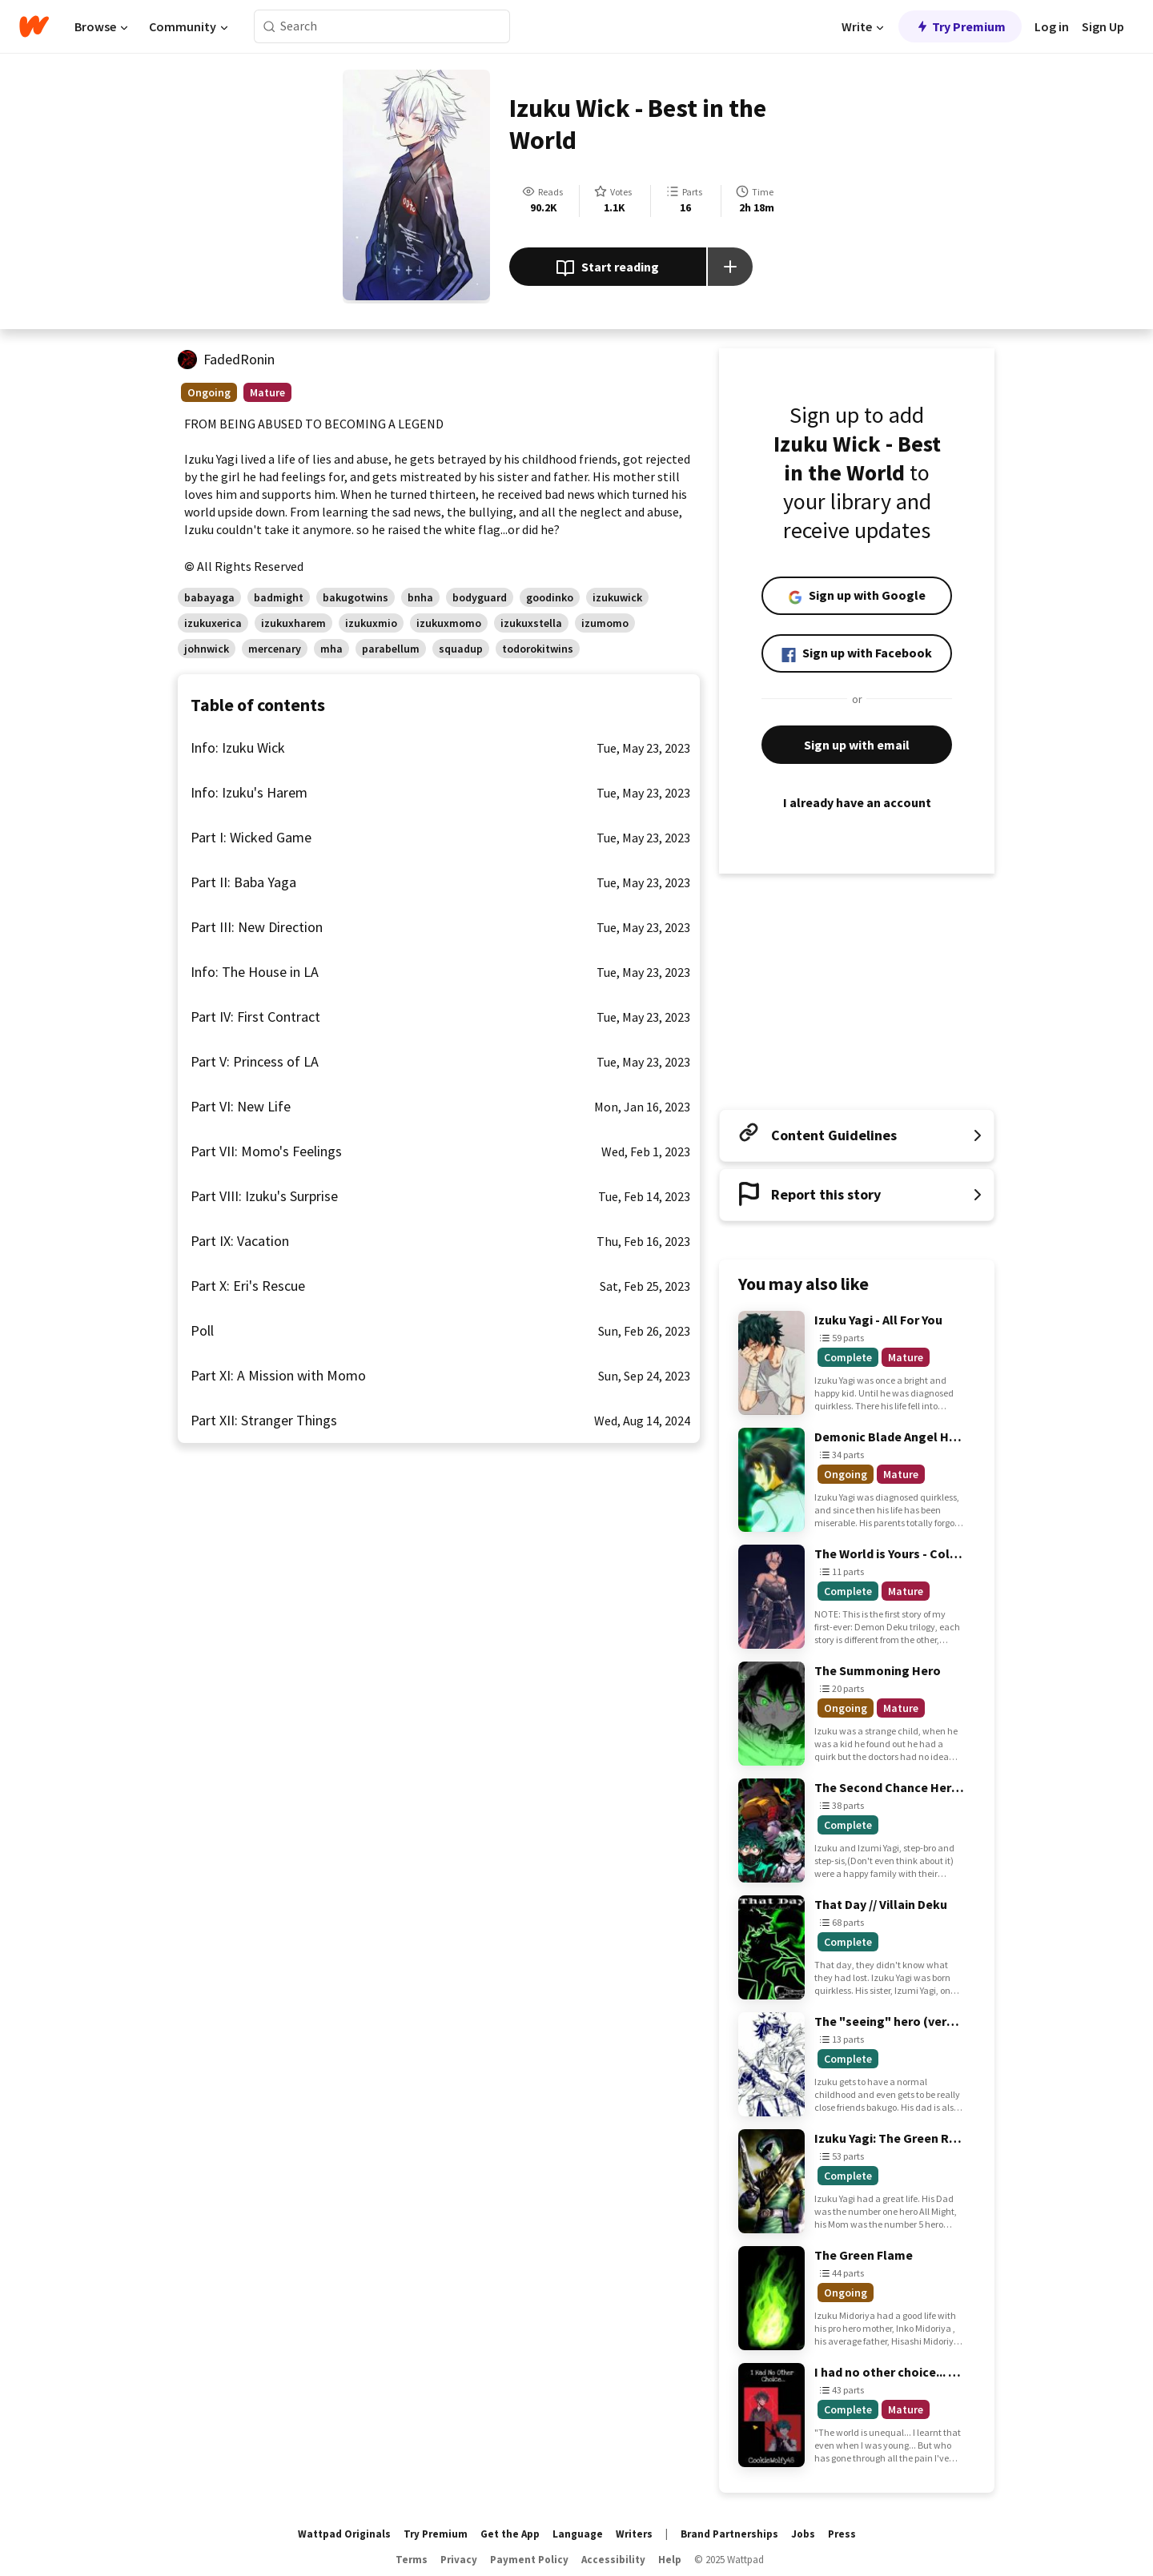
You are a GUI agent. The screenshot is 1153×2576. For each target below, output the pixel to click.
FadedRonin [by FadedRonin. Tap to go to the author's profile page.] (239, 359)
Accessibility (613, 2559)
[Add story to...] (730, 266)
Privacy (458, 2559)
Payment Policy (529, 2559)
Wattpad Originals (344, 2534)
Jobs (803, 2534)
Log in (1051, 26)
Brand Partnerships (729, 2534)
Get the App (510, 2534)
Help (669, 2559)
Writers (634, 2534)
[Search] (269, 26)
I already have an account (856, 802)
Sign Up (1103, 26)
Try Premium (960, 26)
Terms (412, 2559)
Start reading (607, 268)
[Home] (34, 26)
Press (842, 2534)
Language (577, 2534)
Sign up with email (856, 744)
